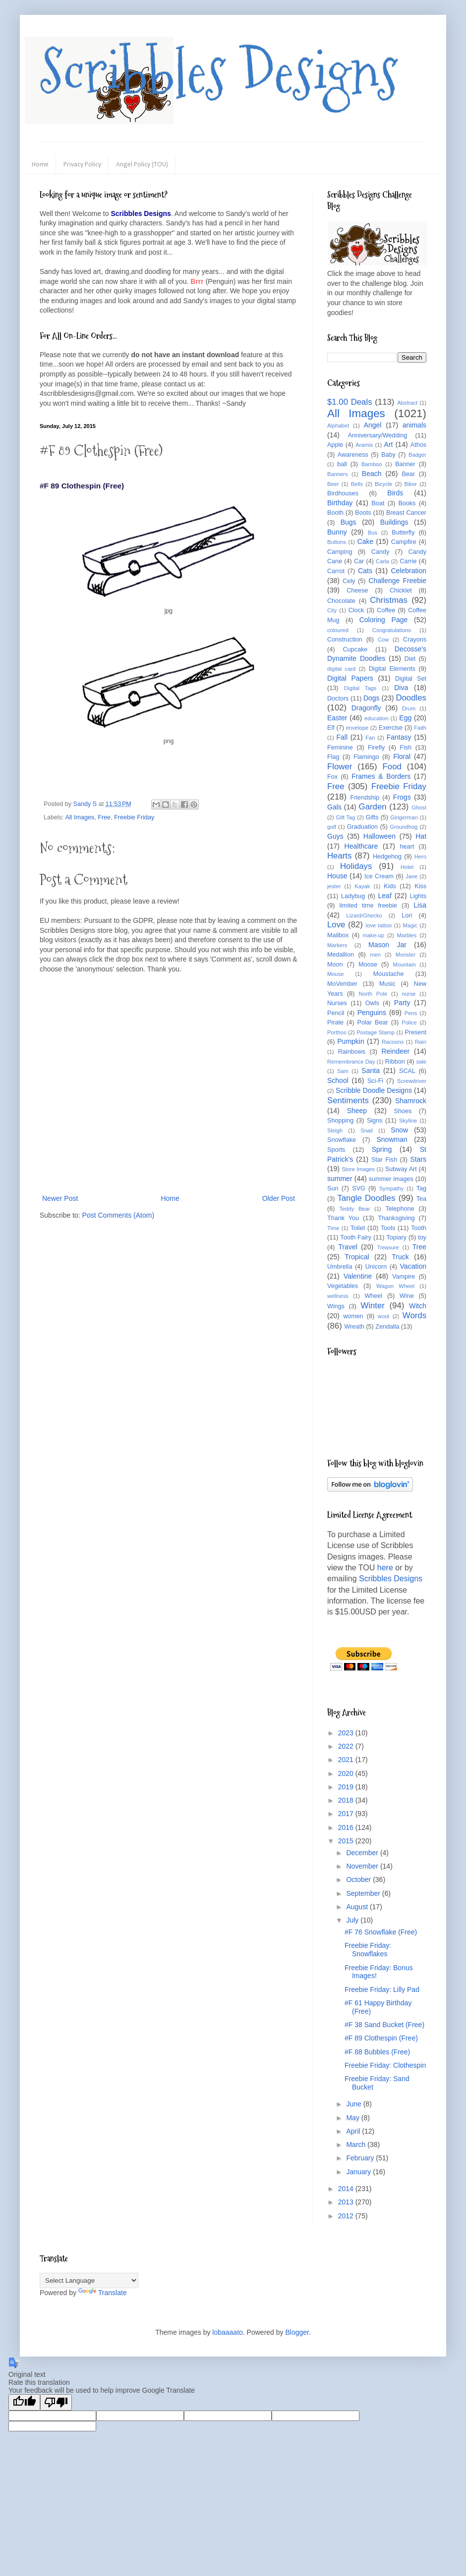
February (361, 2158)
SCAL (407, 1071)
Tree (419, 1247)
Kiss (420, 886)
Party (402, 1003)
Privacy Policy (82, 164)
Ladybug (353, 896)
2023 (346, 1733)
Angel (373, 425)
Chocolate (341, 600)
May (353, 2118)
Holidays (356, 866)
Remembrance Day (351, 1062)
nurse (409, 994)
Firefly (376, 747)
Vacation (413, 1266)
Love (336, 924)
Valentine (358, 1276)
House (337, 876)
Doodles (411, 697)
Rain (420, 1042)
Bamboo (371, 464)
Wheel (373, 1295)
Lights (417, 896)
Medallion (340, 954)
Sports (336, 1149)
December (363, 1853)
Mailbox (338, 935)
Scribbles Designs (219, 72)
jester (334, 886)
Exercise (391, 727)
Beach (372, 474)
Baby (388, 454)
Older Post (278, 1198)
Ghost (418, 807)
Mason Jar (387, 945)
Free (104, 817)
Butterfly (403, 532)
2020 (346, 1773)
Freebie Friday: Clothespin (385, 2065)
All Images (79, 817)
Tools (388, 1228)
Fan (370, 738)
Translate (102, 2293)
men (375, 955)
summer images (391, 1179)
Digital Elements (392, 668)
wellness (338, 1296)
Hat (420, 836)
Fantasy (399, 737)
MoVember (342, 983)
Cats (365, 571)
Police (409, 1022)
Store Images (358, 1169)
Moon (335, 964)
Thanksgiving (396, 1218)
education (376, 718)
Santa (370, 1070)
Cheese (357, 590)
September (364, 1893)
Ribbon (395, 1061)
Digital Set (410, 678)
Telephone (399, 1208)
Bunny (337, 532)
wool (383, 1316)
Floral (401, 756)
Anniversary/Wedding (377, 435)
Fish (405, 747)
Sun (332, 1188)
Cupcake (355, 649)
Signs (375, 1120)
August (357, 1907)
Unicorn (376, 1266)
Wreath (354, 1326)
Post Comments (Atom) (118, 1215)
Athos (418, 444)
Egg (405, 718)
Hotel (407, 867)
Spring (382, 1149)
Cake (365, 541)
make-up (374, 935)
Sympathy (391, 1188)
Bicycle (383, 484)
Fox (332, 776)
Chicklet (401, 590)
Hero (420, 856)
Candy (380, 551)
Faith (420, 728)
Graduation (362, 826)
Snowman (391, 1139)
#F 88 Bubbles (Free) (377, 2052)
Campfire (403, 541)
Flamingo (366, 756)
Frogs (402, 797)
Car (359, 561)
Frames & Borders (380, 776)
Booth (335, 512)
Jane (411, 876)
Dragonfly (366, 708)
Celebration (408, 571)
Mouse (335, 974)
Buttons (336, 542)
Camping (339, 551)
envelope (357, 728)
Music (387, 983)
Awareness (353, 454)
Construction (344, 639)
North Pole (373, 994)
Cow (383, 640)
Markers (337, 945)
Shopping (340, 1120)
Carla (382, 561)
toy (422, 1237)
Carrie (408, 561)
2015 (346, 1841)
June (354, 2104)
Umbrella (339, 1266)
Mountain (404, 964)
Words (414, 1315)
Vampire (403, 1276)
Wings (336, 1306)
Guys (335, 836)
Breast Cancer (406, 512)
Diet (410, 658)
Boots (363, 512)
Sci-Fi (375, 1080)
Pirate (335, 1022)
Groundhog (403, 827)
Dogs (371, 698)
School (338, 1080)
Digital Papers (350, 678)
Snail (366, 1130)
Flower (339, 766)
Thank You (343, 1218)
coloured (338, 630)
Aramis (364, 445)
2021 (346, 1760)
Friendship (364, 797)
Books (406, 503)
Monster (405, 955)
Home (40, 164)
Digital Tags (360, 688)
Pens (411, 1013)
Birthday (339, 503)
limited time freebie (368, 905)
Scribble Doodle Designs (374, 1090)
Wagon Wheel (395, 1286)
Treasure (388, 1247)
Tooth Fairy (355, 1237)
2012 (346, 2216)
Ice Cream (379, 876)
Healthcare (361, 846)
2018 (346, 1800)
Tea (421, 1198)
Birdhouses (342, 493)
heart (407, 846)
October (359, 1879)
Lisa (419, 905)
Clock (356, 610)
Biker (411, 484)
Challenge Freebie (397, 581)
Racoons (393, 1042)
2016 (346, 1827)
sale (421, 1062)
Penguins (371, 1013)
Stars (418, 1159)
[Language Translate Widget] (89, 2280)
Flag (333, 756)
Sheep (357, 1111)
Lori (407, 915)
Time (333, 1228)
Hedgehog (387, 856)
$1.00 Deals (349, 402)
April (354, 2131)
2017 (346, 1814)
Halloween (379, 836)
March (356, 2144)
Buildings (394, 522)
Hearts (339, 855)
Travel (347, 1247)
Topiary (396, 1237)
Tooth (418, 1228)
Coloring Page (383, 620)
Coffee (386, 610)
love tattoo (379, 925)
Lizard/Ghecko (364, 915)
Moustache (388, 973)
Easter (337, 718)
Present (415, 1032)
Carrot (336, 571)
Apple (335, 444)
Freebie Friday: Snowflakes (368, 1949)
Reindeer (395, 1051)
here (385, 1567)
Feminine (340, 747)
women (353, 1316)
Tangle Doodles (366, 1198)
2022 (346, 1746)
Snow (399, 1130)
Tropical (357, 1257)
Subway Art (401, 1169)
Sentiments (348, 1100)
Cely (349, 581)
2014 (346, 2189)
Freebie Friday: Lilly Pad (382, 1989)
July (353, 1920)
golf (331, 827)
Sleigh (335, 1130)
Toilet (357, 1228)
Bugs (348, 522)
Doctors (338, 698)
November (363, 1866)
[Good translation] (24, 2402)
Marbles (407, 935)
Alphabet (338, 426)
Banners (337, 474)
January (359, 2172)
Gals (334, 807)
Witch (417, 1306)
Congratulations (391, 630)
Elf (331, 727)
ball (342, 464)
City (332, 610)
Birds (395, 493)
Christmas (389, 600)
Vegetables (342, 1286)
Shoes (403, 1111)
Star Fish (384, 1159)
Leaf (385, 896)
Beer (333, 484)
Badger (417, 455)
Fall (342, 737)
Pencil (335, 1013)
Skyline (408, 1121)
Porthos (337, 1032)
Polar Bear (372, 1022)
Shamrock (410, 1101)
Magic (410, 925)
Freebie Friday (134, 817)
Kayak (362, 886)
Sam (343, 1071)
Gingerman (403, 817)
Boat (378, 503)
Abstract (407, 403)
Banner (405, 464)
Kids (390, 886)
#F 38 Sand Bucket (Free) (384, 2025)
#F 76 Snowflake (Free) (381, 1932)
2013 (346, 2202)
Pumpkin (350, 1041)
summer (339, 1178)
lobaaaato (227, 2332)
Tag (421, 1188)
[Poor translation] (56, 2402)
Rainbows (351, 1051)
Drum (408, 708)
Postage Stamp (375, 1032)
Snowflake (341, 1139)
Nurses (337, 1003)
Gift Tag (345, 817)
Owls (372, 1003)
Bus (372, 533)
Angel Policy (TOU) (142, 164)
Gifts (372, 817)
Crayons (414, 639)
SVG (358, 1188)
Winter (372, 1305)
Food (392, 766)
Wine (407, 1295)
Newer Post (60, 1198)
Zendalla (387, 1326)
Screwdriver (411, 1081)
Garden (373, 806)
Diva (401, 688)
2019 (346, 1787)
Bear (408, 474)
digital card (341, 669)
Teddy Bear (354, 1209)
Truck (400, 1257)
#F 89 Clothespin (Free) (381, 2038)
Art (388, 444)
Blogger (296, 2332)
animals (414, 425)
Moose (367, 964)
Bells (357, 484)
